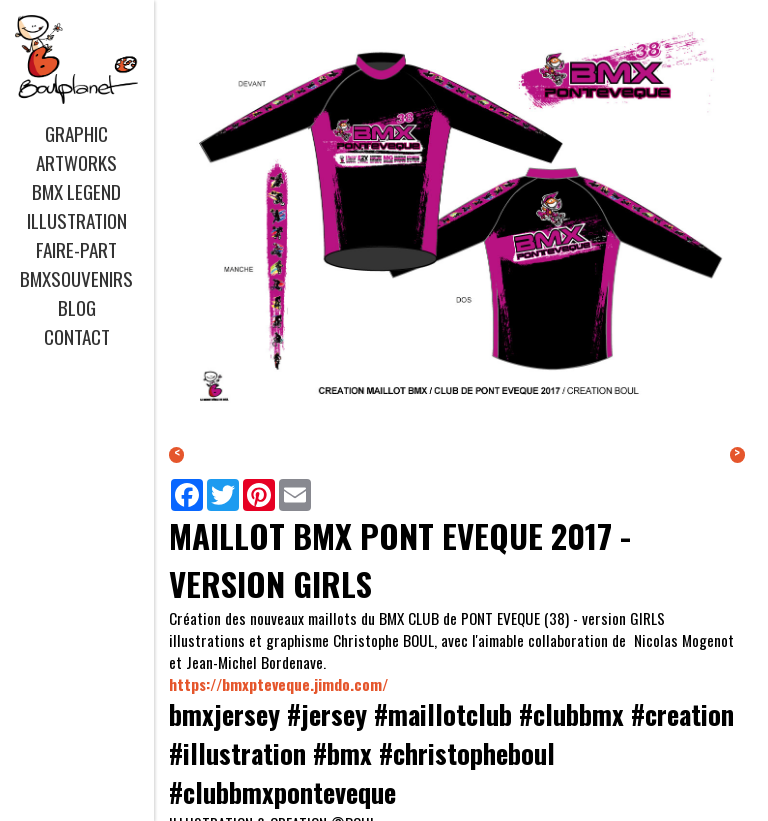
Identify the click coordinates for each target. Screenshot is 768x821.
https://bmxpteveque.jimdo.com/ (278, 684)
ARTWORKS (76, 162)
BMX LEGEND (76, 191)
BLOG (77, 307)
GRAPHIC (76, 133)
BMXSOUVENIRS (76, 278)
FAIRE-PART (76, 249)
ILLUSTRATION (77, 220)
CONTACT (77, 336)
